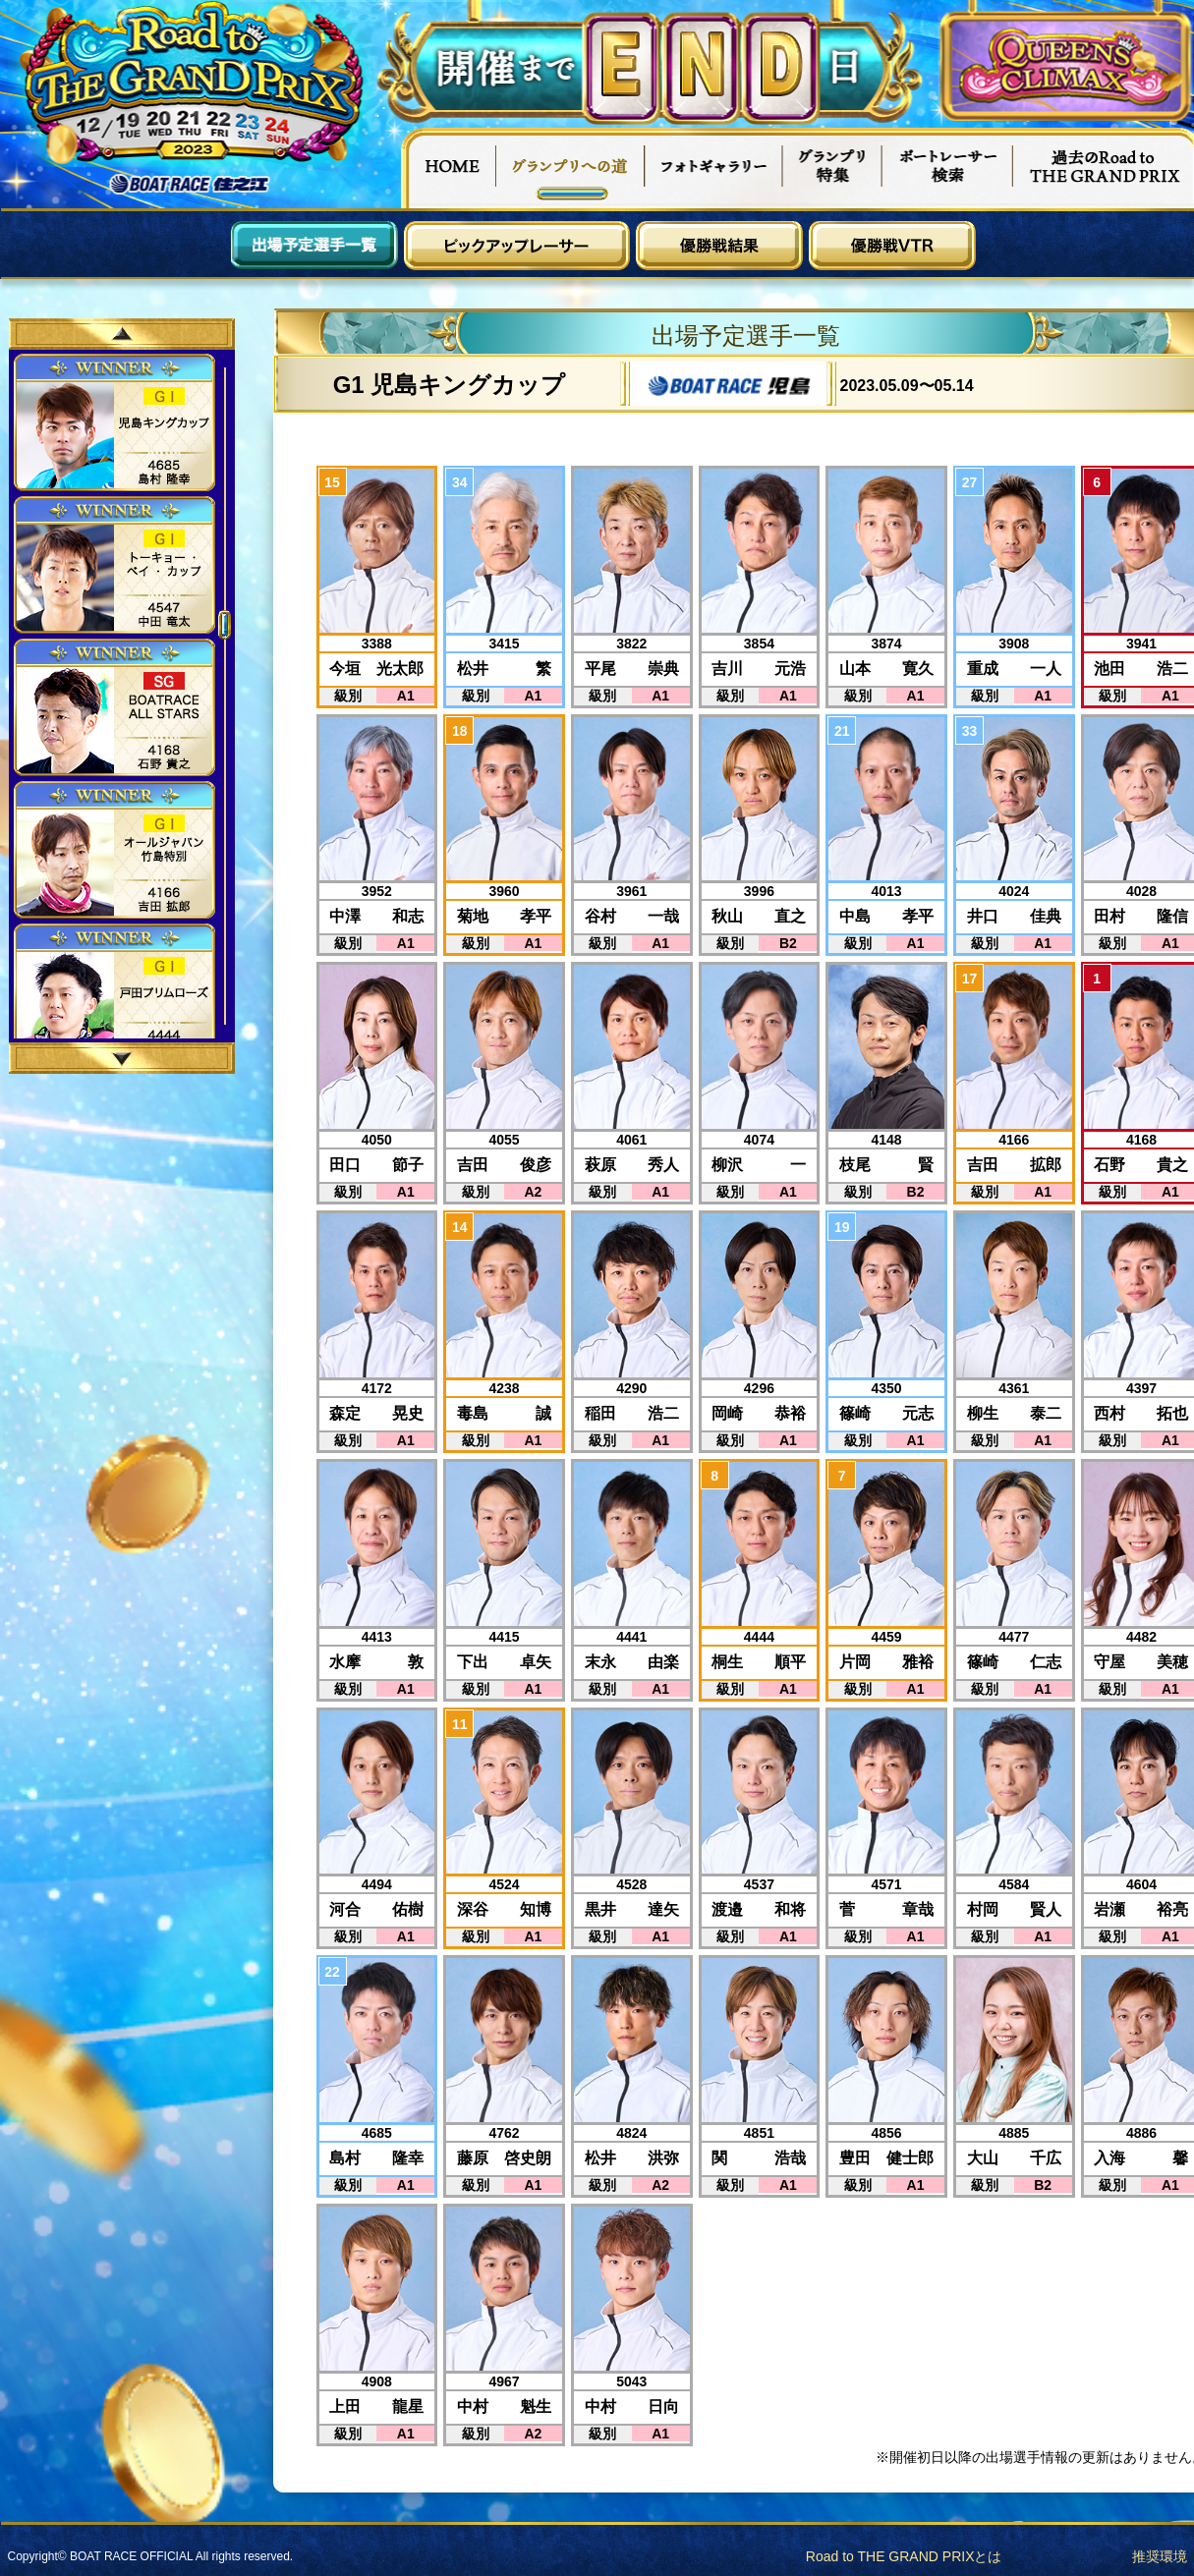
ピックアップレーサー (516, 245)
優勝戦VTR (892, 245)
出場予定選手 (314, 245)
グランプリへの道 (570, 168)
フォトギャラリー (714, 168)
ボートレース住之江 (189, 184)
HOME (448, 168)
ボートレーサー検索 (947, 168)
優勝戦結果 (719, 245)
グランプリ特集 (832, 168)
